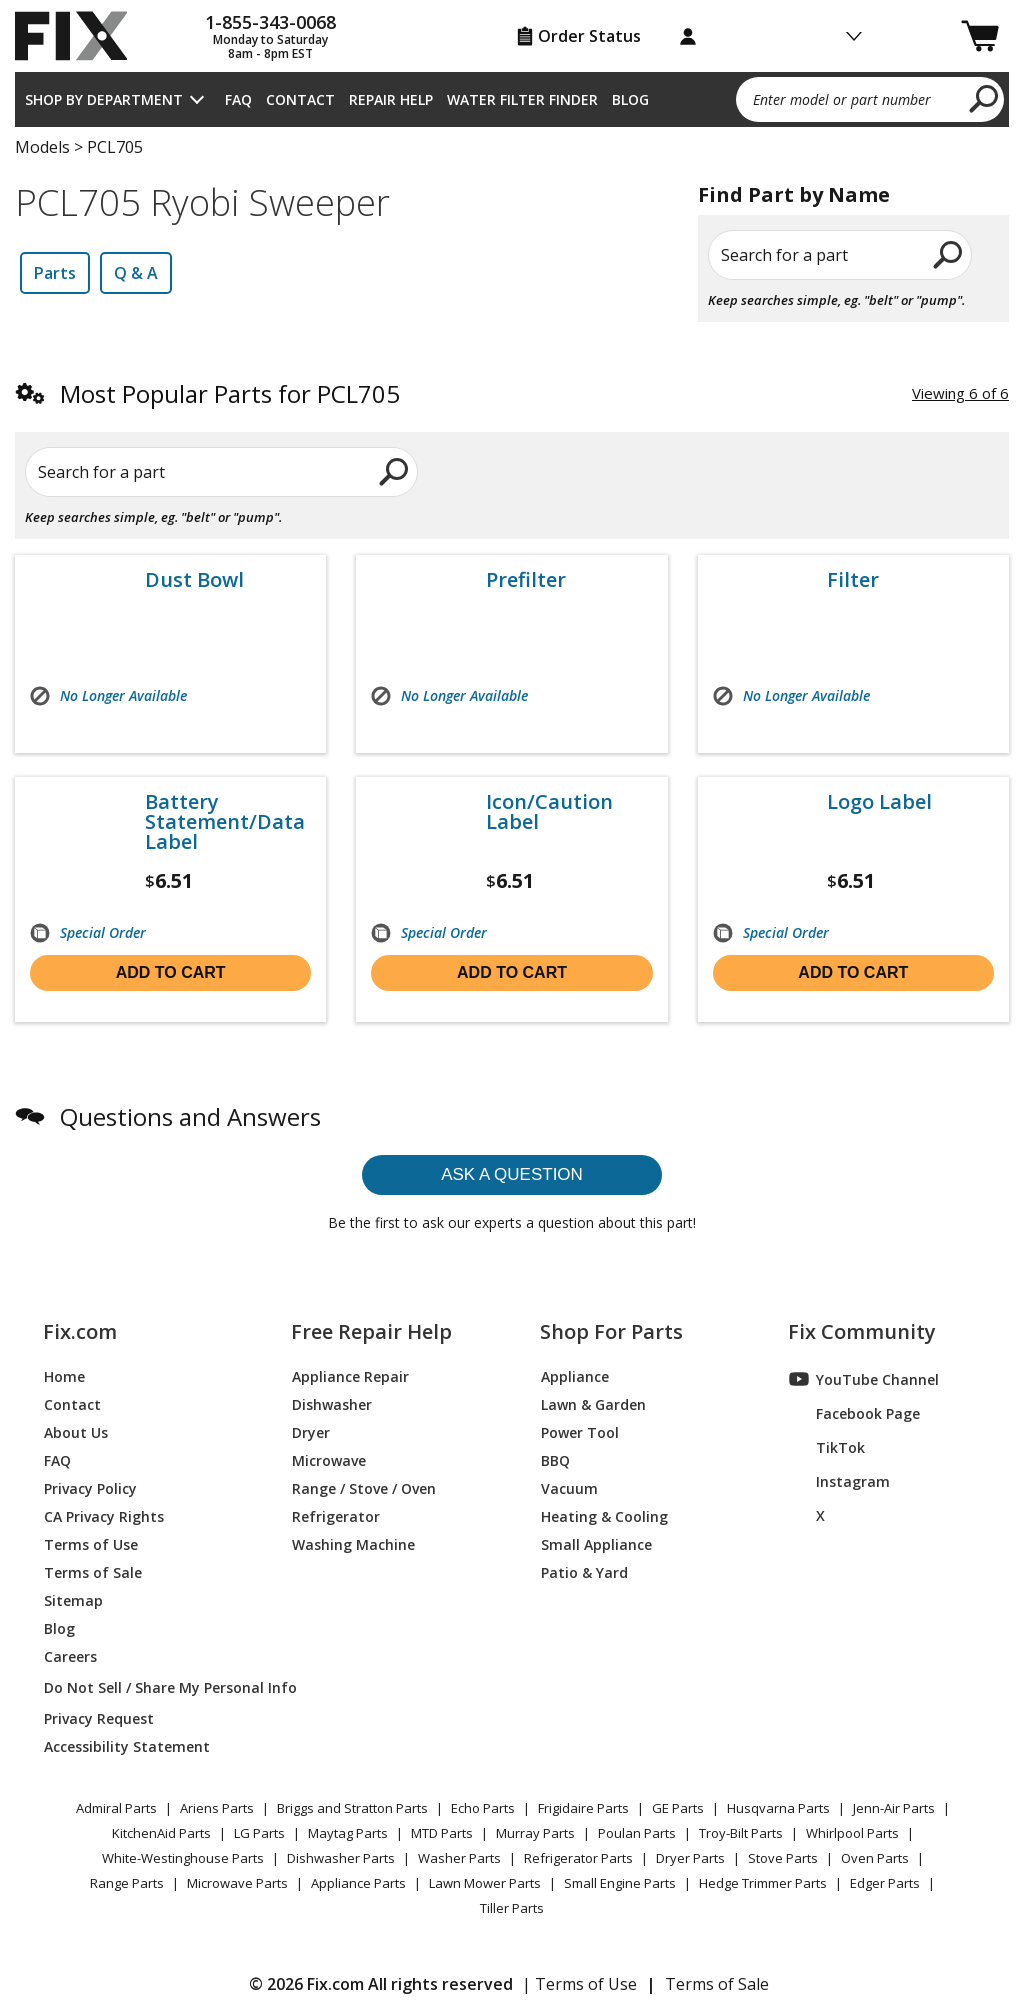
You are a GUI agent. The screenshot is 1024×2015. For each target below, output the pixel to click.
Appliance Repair (350, 1375)
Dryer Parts (690, 1858)
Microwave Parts (237, 1883)
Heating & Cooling (604, 1515)
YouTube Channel (864, 1379)
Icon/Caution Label (549, 812)
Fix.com (80, 1332)
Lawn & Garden (593, 1403)
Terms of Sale (93, 1571)
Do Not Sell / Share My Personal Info (144, 1687)
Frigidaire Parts (583, 1808)
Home (64, 1375)
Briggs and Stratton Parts (352, 1808)
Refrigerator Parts (578, 1858)
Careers (70, 1655)
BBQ (555, 1459)
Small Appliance (596, 1543)
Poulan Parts (637, 1833)
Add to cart (171, 972)
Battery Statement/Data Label (225, 822)
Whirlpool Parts (852, 1833)
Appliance (575, 1375)
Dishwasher (332, 1403)
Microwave (329, 1459)
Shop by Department (104, 99)
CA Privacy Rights (104, 1515)
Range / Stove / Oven (364, 1487)
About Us (76, 1431)
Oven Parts (875, 1858)
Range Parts (127, 1883)
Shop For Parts (611, 1332)
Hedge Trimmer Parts (763, 1883)
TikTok (827, 1447)
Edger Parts (885, 1883)
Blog (630, 99)
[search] (984, 98)
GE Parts (678, 1808)
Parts (55, 273)
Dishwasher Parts (341, 1858)
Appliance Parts (358, 1883)
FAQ (238, 99)
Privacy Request (99, 1717)
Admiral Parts (116, 1808)
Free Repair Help (371, 1332)
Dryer (311, 1431)
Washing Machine (353, 1543)
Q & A (136, 273)
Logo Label (879, 802)
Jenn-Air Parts (894, 1808)
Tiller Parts (512, 1908)
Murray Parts (535, 1833)
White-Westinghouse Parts (183, 1858)
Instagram (839, 1481)
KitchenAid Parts (161, 1833)
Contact (300, 99)
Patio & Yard (584, 1571)
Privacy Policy (90, 1487)
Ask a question (512, 1174)
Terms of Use (91, 1543)
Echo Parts (483, 1808)
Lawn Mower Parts (485, 1883)
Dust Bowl (194, 580)
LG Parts (259, 1833)
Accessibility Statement (127, 1745)
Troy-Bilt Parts (741, 1833)
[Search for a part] (219, 472)
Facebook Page (854, 1413)
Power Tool (580, 1431)
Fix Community (862, 1332)
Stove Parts (783, 1858)
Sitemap (73, 1599)
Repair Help (391, 99)
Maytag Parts (348, 1833)
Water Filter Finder (522, 99)
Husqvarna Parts (778, 1808)
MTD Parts (442, 1833)
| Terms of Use (579, 1984)
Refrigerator (336, 1515)
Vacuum (569, 1487)
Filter (853, 580)
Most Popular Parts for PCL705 (230, 393)
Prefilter (526, 580)
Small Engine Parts (620, 1883)
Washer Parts (459, 1858)
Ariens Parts (217, 1808)
